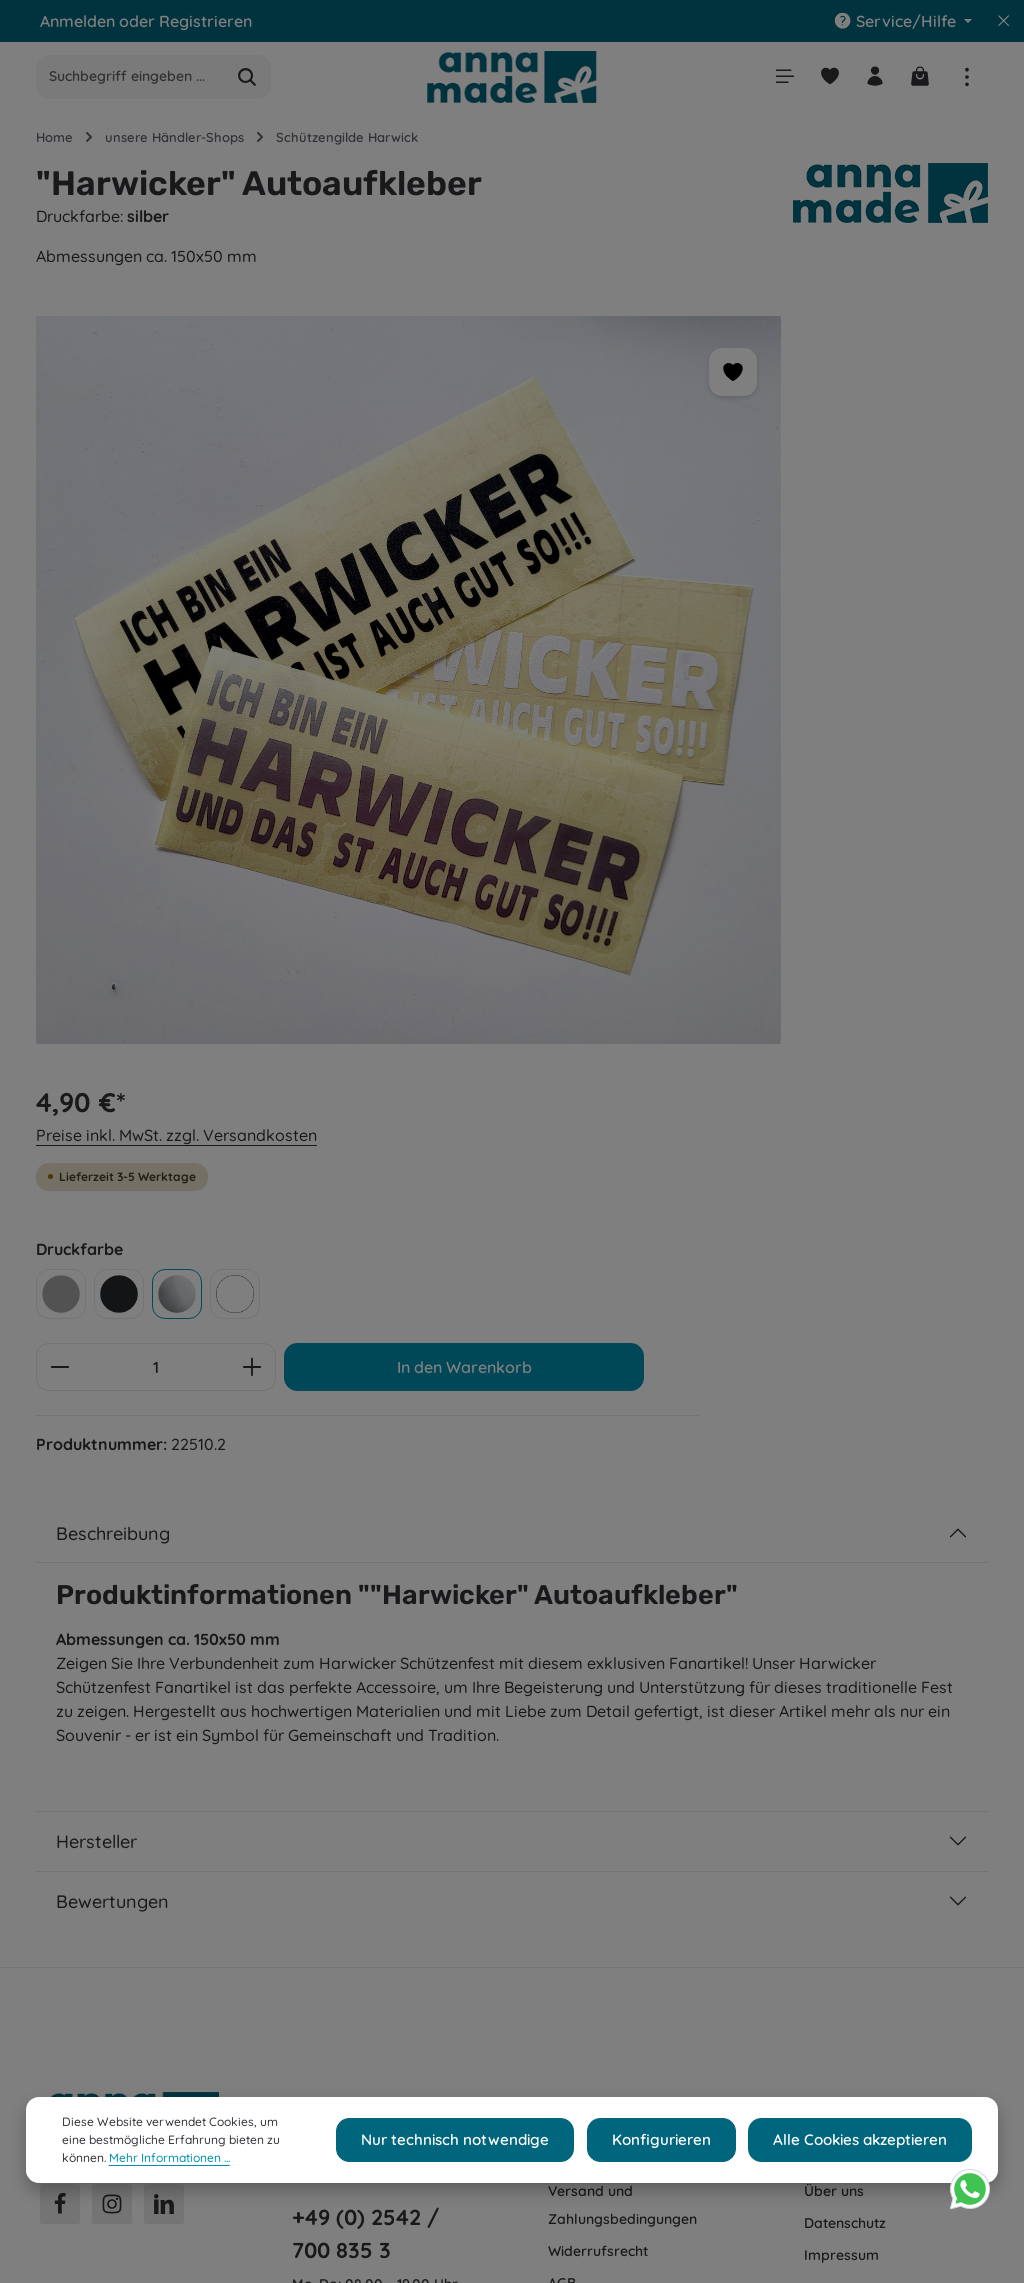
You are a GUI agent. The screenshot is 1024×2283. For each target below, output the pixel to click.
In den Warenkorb (794, 662)
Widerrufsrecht (598, 1649)
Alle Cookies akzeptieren (866, 2147)
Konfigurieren (680, 2147)
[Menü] (778, 79)
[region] (305, 582)
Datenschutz (845, 1621)
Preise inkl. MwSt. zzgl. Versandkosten (755, 366)
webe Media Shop (241, 2254)
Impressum (841, 1653)
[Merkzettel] (825, 79)
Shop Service (607, 1503)
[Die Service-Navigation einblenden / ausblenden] (902, 21)
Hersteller (96, 1239)
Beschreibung (113, 930)
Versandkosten (541, 2212)
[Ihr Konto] (872, 79)
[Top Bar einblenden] (966, 79)
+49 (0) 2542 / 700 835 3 (365, 1631)
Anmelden (77, 21)
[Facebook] (60, 1602)
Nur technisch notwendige (491, 2147)
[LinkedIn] (164, 1602)
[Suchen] (247, 80)
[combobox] (130, 80)
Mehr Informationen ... (122, 2164)
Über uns (834, 1589)
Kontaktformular (349, 1761)
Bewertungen (112, 1299)
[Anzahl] (735, 598)
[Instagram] (112, 1602)
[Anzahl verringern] (638, 598)
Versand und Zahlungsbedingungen (622, 1603)
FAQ (562, 1713)
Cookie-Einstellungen (874, 1557)
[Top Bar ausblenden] (1004, 21)
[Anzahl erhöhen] (831, 598)
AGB (562, 1681)
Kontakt (574, 1557)
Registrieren (205, 21)
